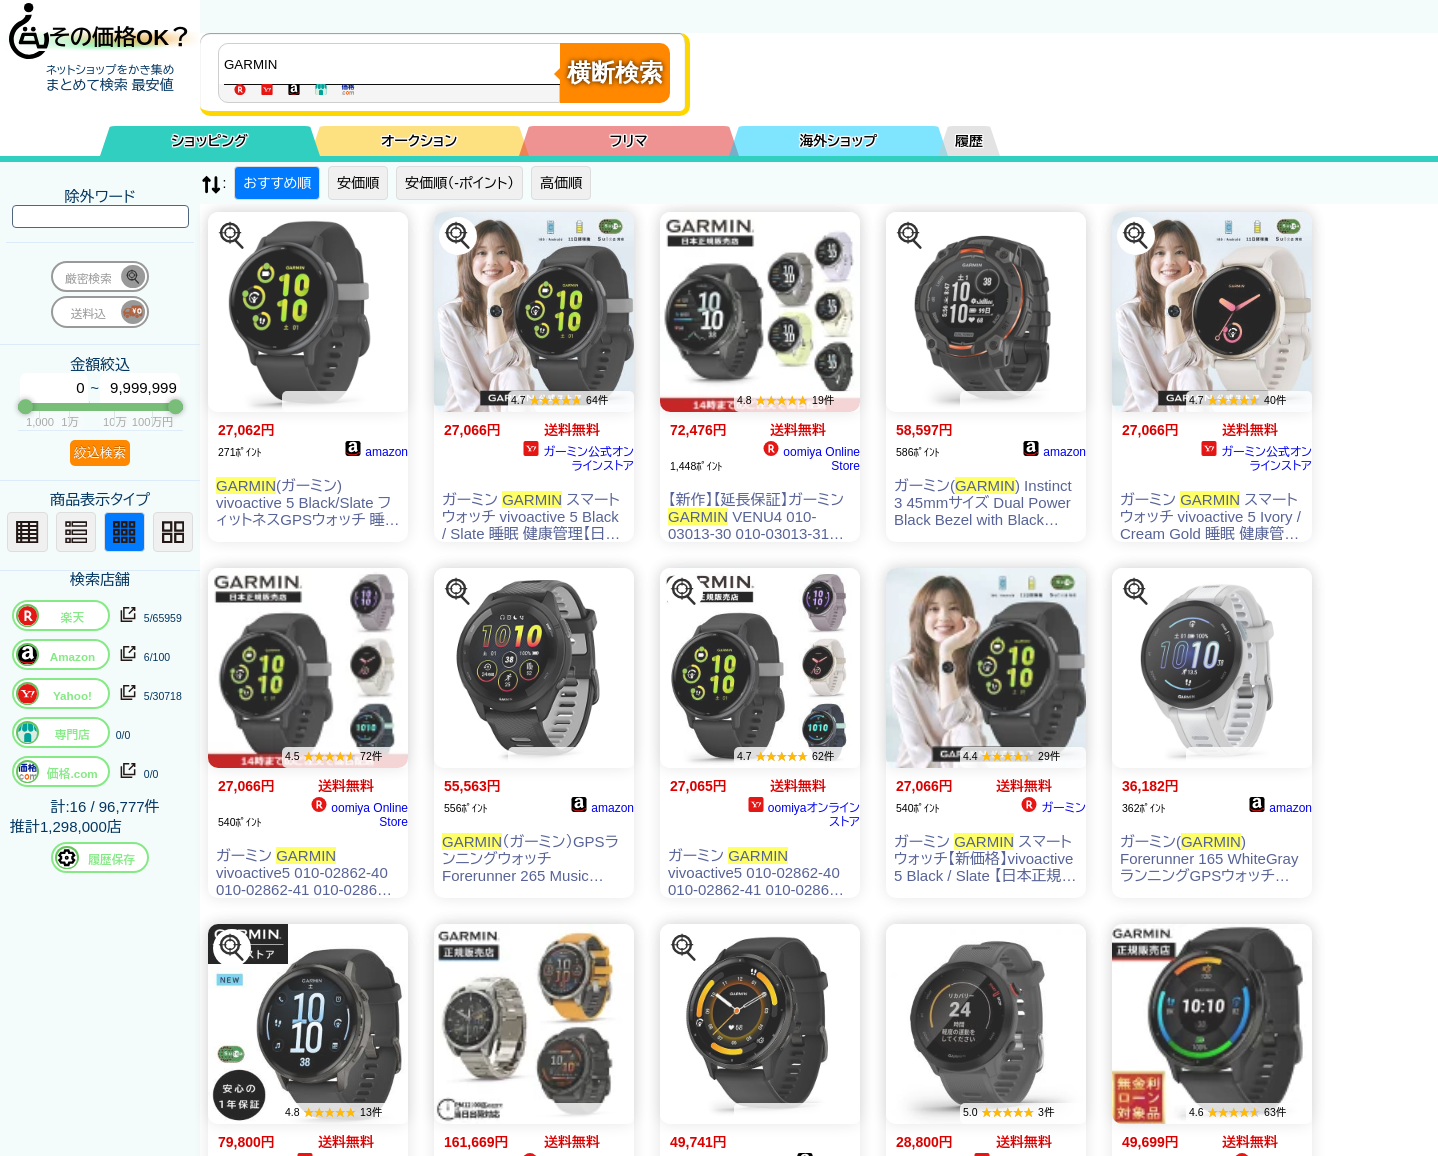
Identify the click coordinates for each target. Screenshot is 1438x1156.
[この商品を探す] (232, 236)
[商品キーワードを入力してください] (394, 64)
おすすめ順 (277, 183)
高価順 (561, 183)
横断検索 (615, 72)
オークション (419, 141)
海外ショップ (838, 141)
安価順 (358, 183)
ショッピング (210, 141)
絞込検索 (100, 452)
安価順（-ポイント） (459, 183)
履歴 (969, 141)
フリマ (629, 141)
